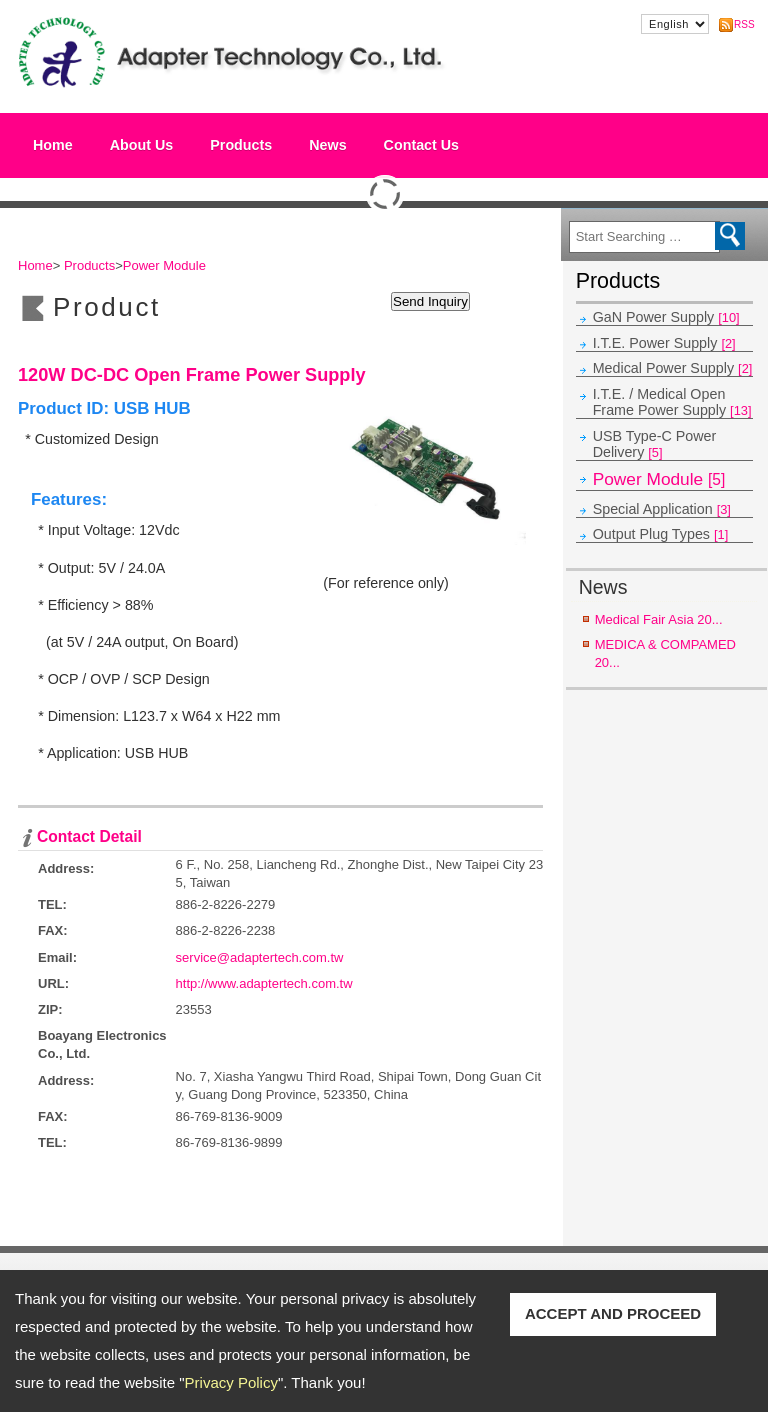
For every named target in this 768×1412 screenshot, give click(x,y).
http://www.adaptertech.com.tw (264, 983)
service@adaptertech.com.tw (260, 957)
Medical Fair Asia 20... (659, 619)
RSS (742, 24)
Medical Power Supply (673, 368)
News (327, 145)
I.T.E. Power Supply (664, 343)
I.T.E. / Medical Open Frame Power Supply (672, 402)
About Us (142, 140)
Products (241, 140)
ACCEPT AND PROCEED (613, 1313)
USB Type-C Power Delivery (655, 444)
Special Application (662, 509)
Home (53, 145)
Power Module (659, 479)
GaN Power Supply (666, 317)
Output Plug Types (661, 534)
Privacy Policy (231, 1382)
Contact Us (421, 145)
